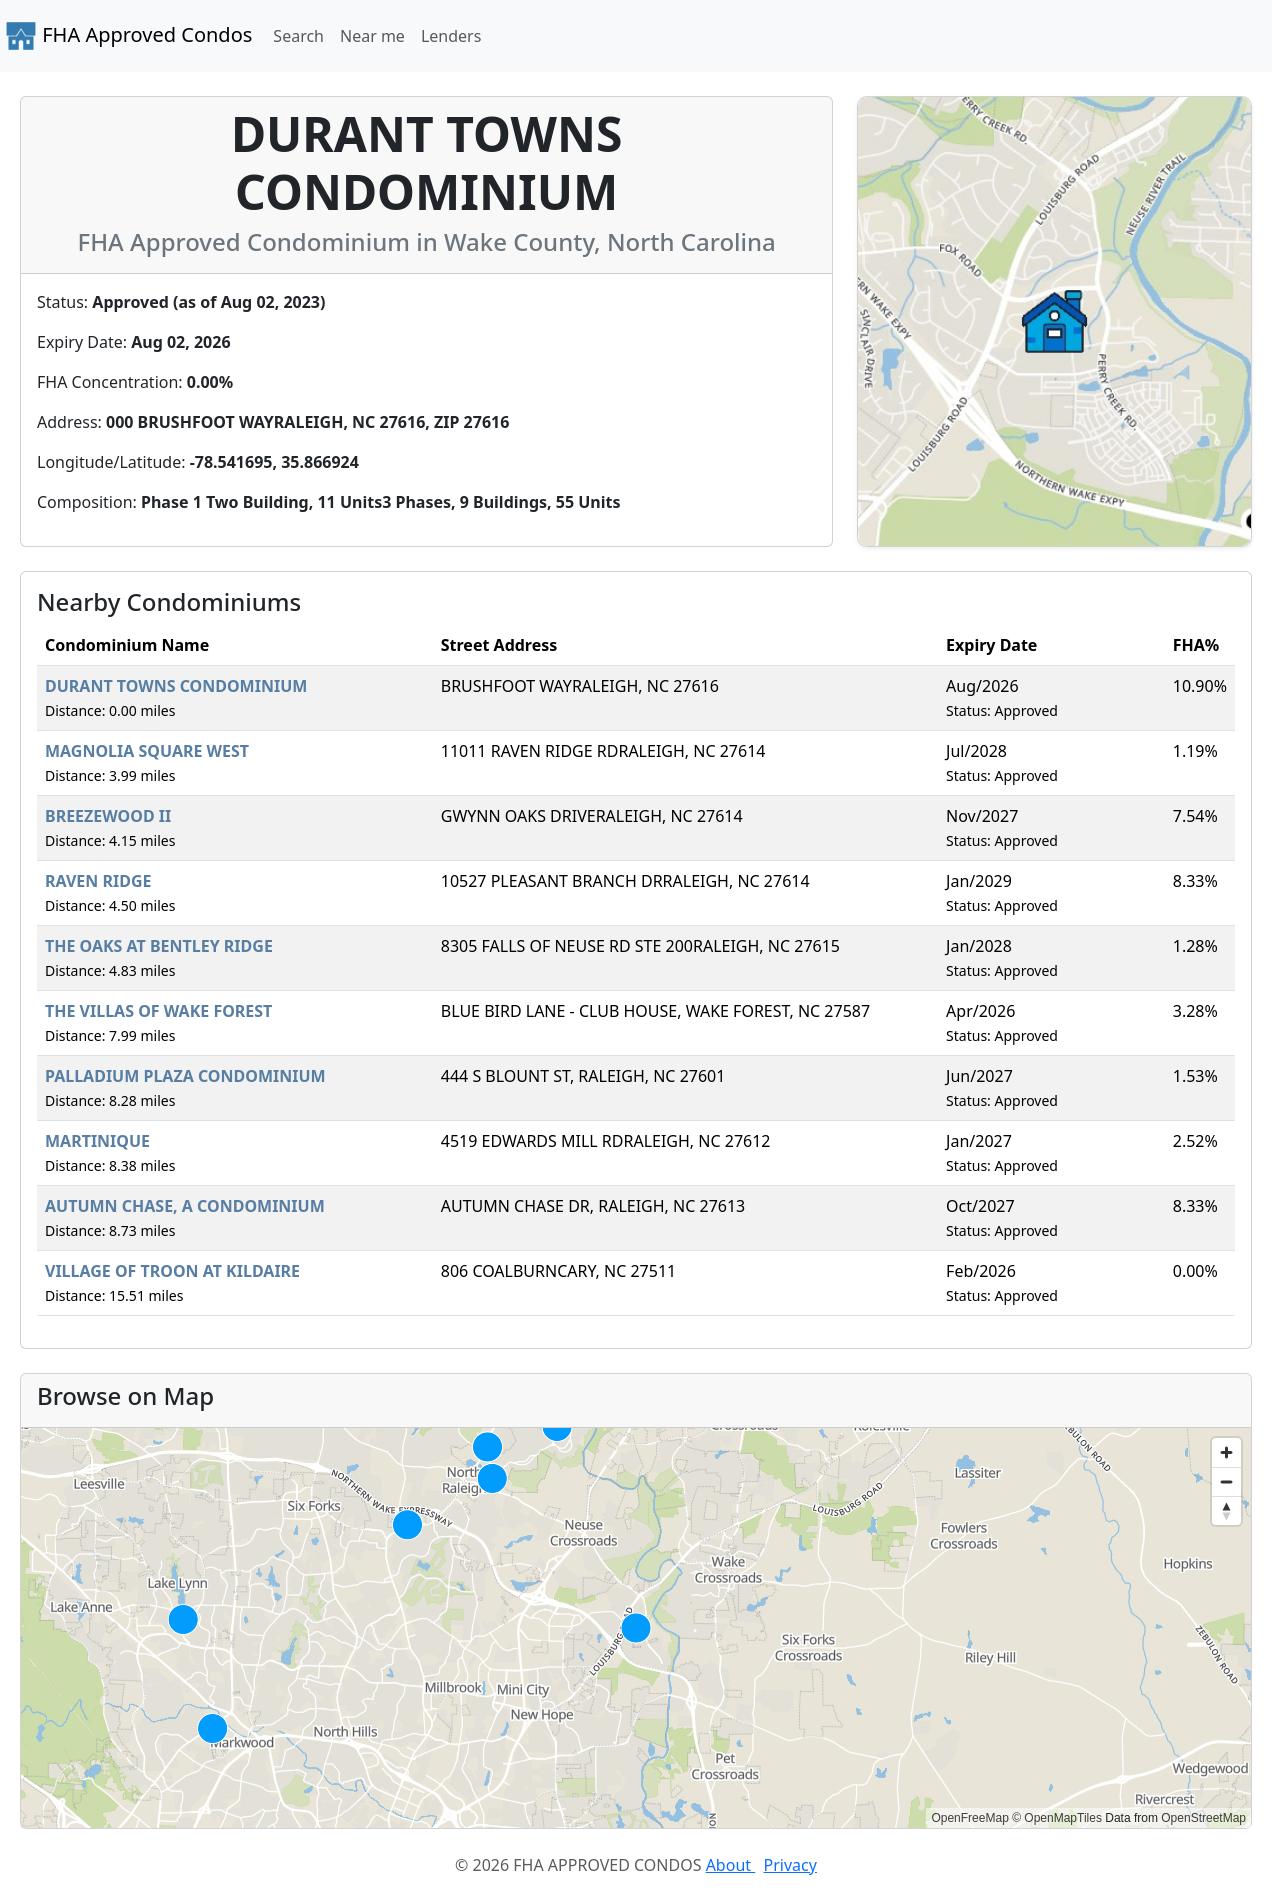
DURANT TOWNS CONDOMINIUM (176, 686)
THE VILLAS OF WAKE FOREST (158, 1011)
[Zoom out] (1226, 1481)
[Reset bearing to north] (1226, 1510)
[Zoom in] (1226, 1452)
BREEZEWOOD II (108, 816)
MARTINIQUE (97, 1141)
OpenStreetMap (1203, 1818)
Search (298, 36)
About (731, 1865)
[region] (636, 1628)
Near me (372, 36)
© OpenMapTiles (1057, 1818)
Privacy (790, 1865)
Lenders (451, 36)
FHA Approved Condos (128, 36)
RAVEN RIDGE (98, 881)
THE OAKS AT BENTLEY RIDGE (159, 946)
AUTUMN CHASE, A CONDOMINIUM (185, 1206)
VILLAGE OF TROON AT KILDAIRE (172, 1271)
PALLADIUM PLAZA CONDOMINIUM (185, 1076)
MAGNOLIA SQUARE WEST (147, 751)
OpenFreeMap (969, 1818)
